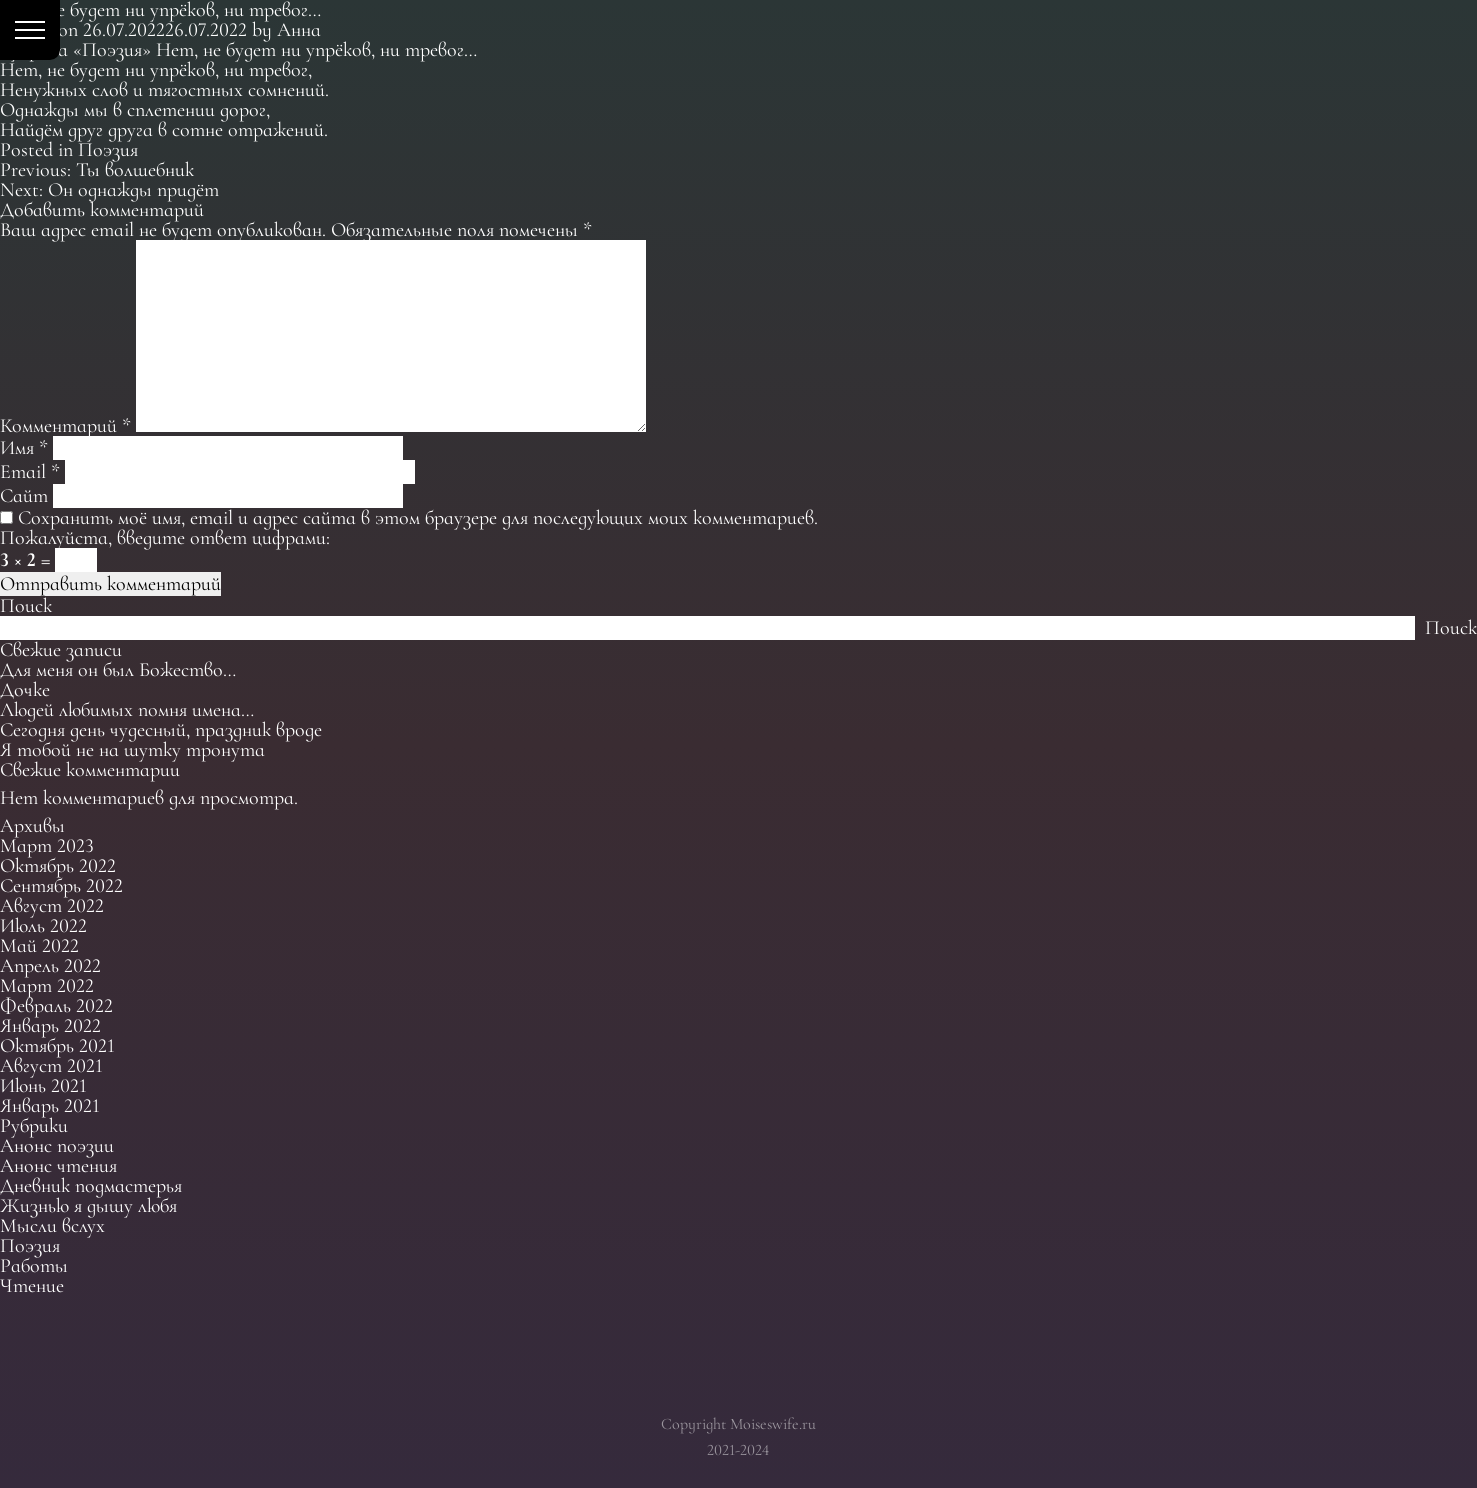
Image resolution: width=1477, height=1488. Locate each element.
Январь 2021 (50, 1106)
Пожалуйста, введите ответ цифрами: (165, 538)
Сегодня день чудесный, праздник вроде (161, 730)
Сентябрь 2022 (61, 886)
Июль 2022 (43, 926)
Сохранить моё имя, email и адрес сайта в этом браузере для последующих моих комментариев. (418, 518)
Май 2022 (39, 946)
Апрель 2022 (50, 966)
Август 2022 (52, 906)
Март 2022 (47, 986)
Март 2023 (47, 846)
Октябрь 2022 (58, 866)
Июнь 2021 (43, 1086)
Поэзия (108, 150)
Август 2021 (51, 1066)
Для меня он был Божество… (118, 670)
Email (30, 472)
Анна (299, 30)
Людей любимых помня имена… (127, 710)
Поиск (26, 606)
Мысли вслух (52, 1226)
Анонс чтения (58, 1166)
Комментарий (65, 426)
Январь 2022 (50, 1026)
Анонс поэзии (57, 1146)
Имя (24, 448)
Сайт (24, 496)
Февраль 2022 (56, 1006)
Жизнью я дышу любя (88, 1206)
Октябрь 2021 (57, 1046)
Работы (34, 1266)
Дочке (25, 690)
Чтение (32, 1286)
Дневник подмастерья (91, 1186)
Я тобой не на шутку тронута (132, 750)
